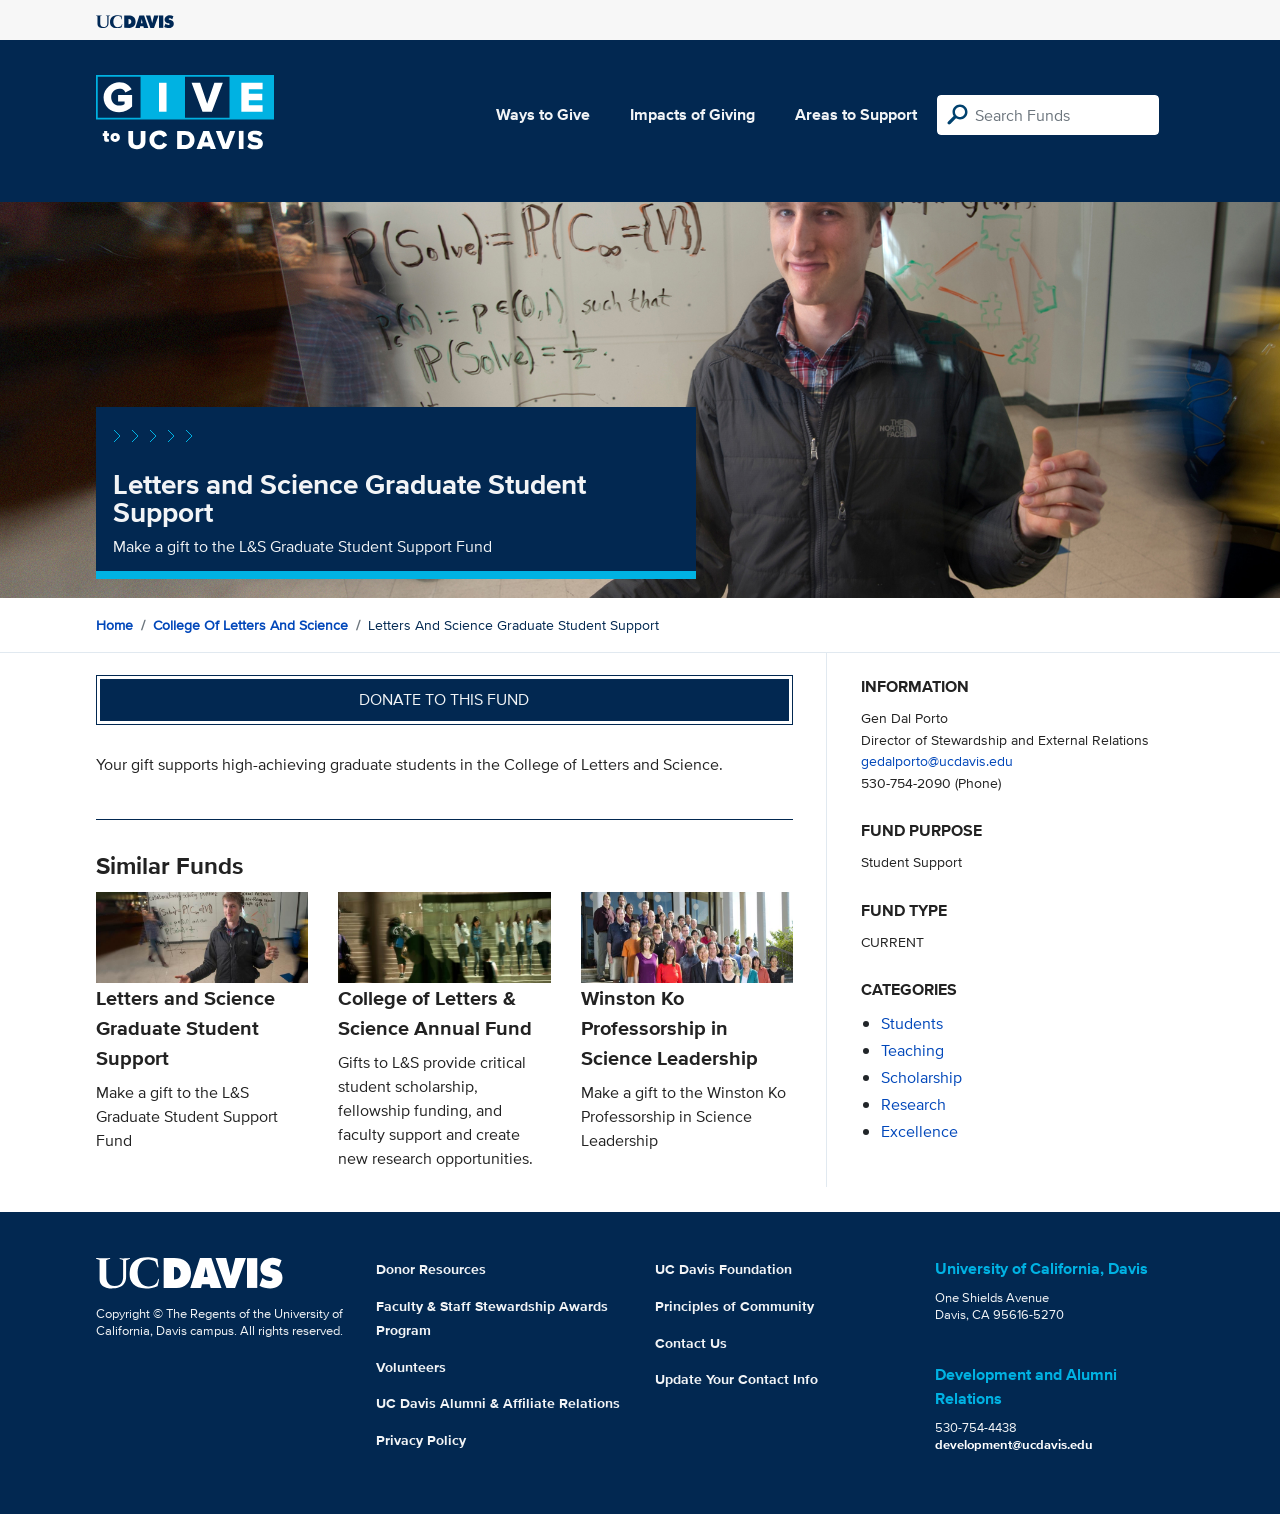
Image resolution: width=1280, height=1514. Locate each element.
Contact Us (691, 1343)
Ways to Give (543, 114)
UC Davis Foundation (723, 1269)
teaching (912, 1050)
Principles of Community (734, 1306)
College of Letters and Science (250, 625)
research (913, 1104)
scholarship (921, 1077)
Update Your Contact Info (736, 1379)
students (912, 1023)
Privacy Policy (421, 1440)
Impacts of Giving (692, 114)
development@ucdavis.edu (1014, 1444)
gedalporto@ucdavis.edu (937, 760)
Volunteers (411, 1367)
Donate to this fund (444, 699)
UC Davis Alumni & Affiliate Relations (498, 1403)
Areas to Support (856, 114)
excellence (919, 1131)
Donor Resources (431, 1269)
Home (114, 625)
